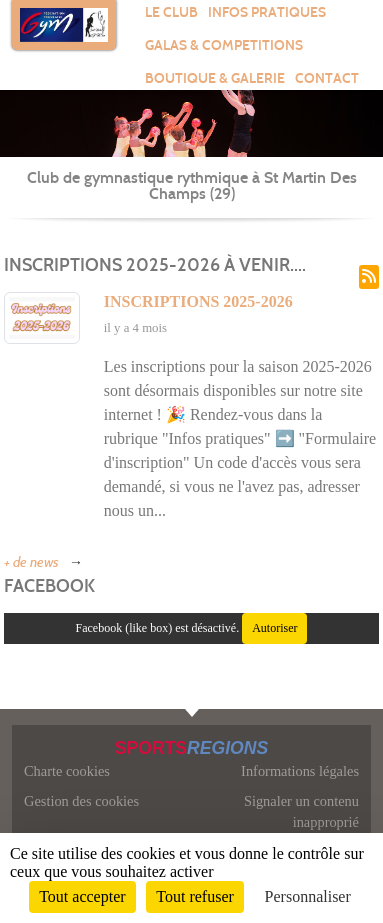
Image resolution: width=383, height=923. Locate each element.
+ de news (31, 562)
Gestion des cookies (81, 801)
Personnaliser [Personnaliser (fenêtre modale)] (308, 896)
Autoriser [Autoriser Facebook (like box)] (274, 628)
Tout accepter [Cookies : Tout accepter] (82, 896)
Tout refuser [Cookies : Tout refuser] (195, 896)
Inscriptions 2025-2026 (198, 301)
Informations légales (300, 771)
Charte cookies (67, 771)
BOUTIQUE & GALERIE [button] (215, 78)
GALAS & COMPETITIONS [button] (224, 45)
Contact (327, 78)
